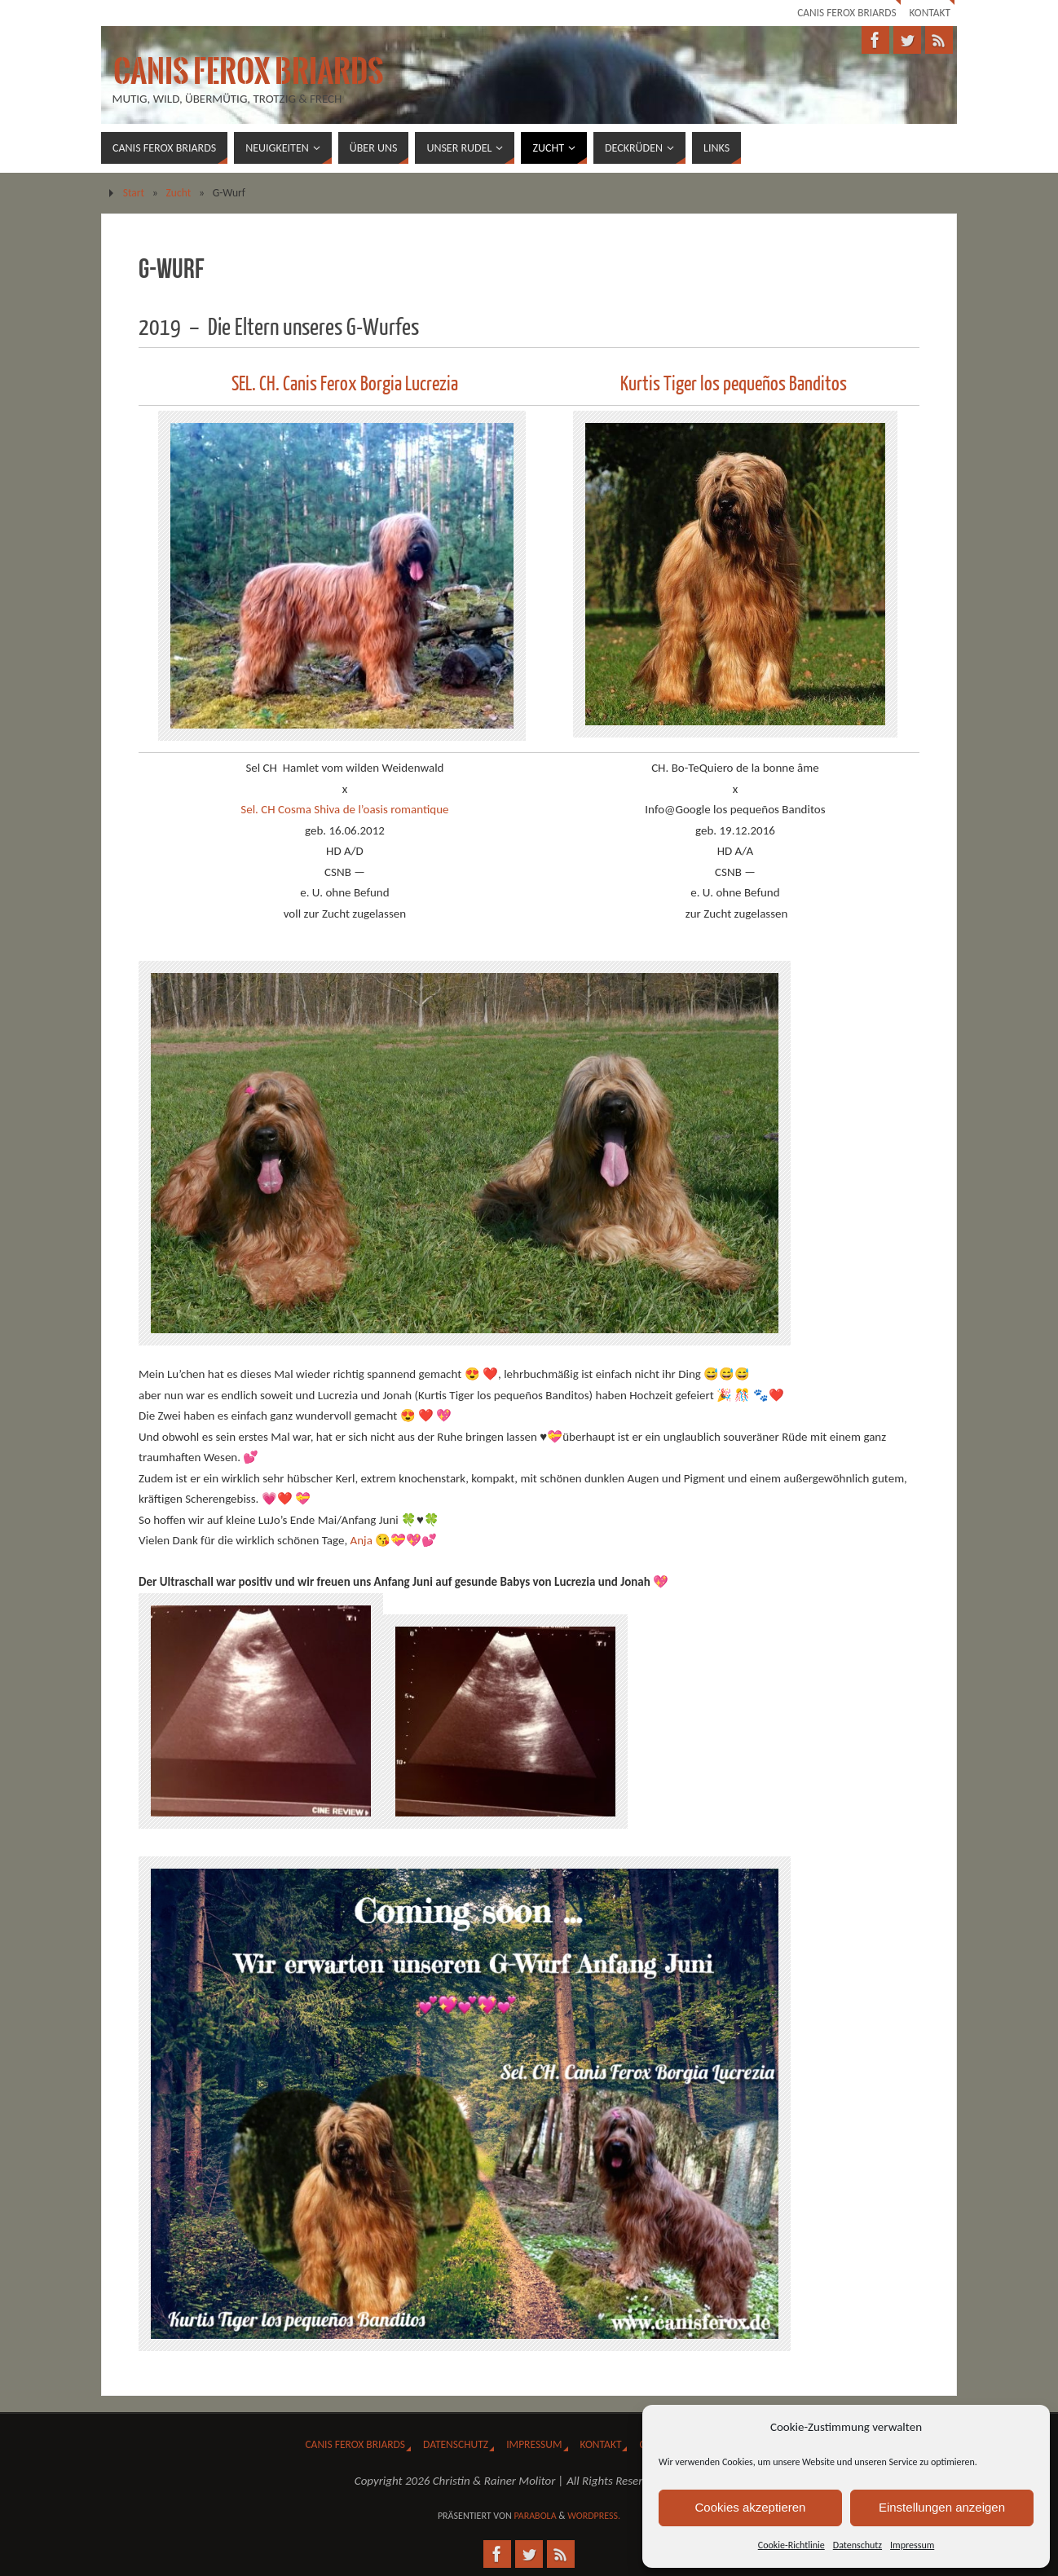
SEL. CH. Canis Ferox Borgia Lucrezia (344, 384)
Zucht (179, 193)
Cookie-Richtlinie (791, 2545)
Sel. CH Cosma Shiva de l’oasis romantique (344, 809)
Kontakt (929, 13)
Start (133, 193)
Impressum (912, 2545)
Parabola (535, 2515)
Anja (361, 1540)
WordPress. (593, 2515)
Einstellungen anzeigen (942, 2507)
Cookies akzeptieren (750, 2507)
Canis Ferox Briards (846, 13)
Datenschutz (857, 2545)
